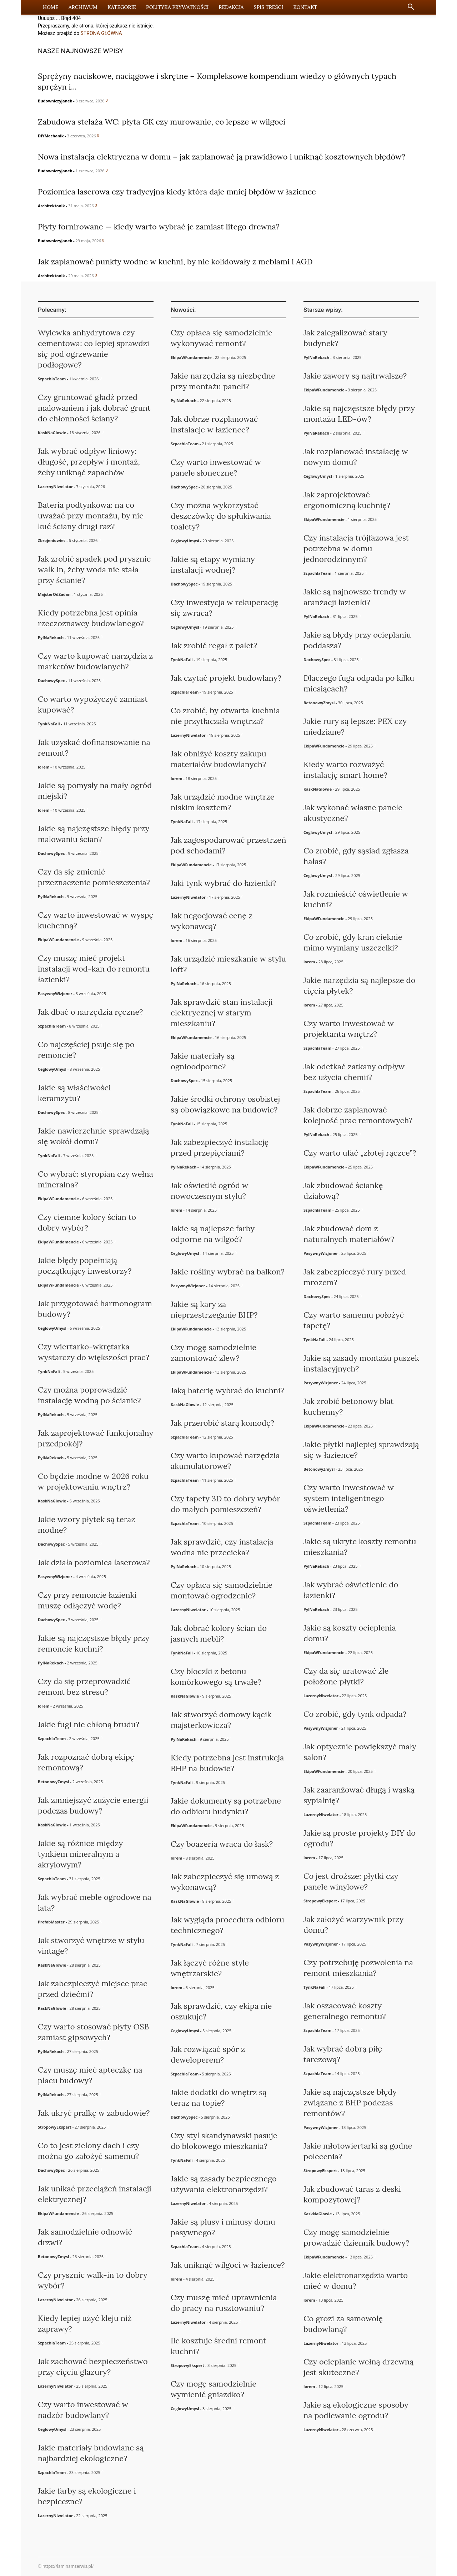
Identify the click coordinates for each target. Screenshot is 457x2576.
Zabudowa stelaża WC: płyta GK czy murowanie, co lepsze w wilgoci (161, 122)
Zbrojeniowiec (51, 540)
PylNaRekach (51, 637)
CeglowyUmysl (52, 1069)
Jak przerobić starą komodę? (222, 1423)
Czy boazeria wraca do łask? (222, 1844)
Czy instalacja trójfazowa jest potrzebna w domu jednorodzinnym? (356, 548)
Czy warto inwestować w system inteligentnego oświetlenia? (348, 1498)
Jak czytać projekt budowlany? (226, 678)
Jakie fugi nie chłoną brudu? (88, 1724)
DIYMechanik (51, 135)
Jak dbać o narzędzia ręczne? (90, 1012)
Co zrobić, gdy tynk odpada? (354, 1714)
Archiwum (83, 7)
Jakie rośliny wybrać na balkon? (228, 1272)
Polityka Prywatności (177, 7)
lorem (43, 767)
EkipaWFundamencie (58, 939)
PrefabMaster (51, 1922)
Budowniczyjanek (55, 100)
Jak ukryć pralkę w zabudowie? (94, 2113)
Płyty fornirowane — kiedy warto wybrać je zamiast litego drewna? (159, 227)
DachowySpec (51, 680)
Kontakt (305, 7)
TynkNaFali (49, 723)
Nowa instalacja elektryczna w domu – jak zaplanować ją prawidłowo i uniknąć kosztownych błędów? (221, 157)
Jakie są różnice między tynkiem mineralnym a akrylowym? (80, 1854)
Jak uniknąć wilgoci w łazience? (228, 2265)
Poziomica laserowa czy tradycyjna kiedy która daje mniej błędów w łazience (177, 192)
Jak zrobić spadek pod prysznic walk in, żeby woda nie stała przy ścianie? (94, 569)
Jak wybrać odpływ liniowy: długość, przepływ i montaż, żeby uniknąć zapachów (89, 461)
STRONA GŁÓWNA (101, 33)
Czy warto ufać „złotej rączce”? (359, 1153)
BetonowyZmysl (53, 1781)
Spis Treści (268, 7)
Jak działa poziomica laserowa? (94, 1562)
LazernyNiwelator (55, 486)
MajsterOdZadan (54, 594)
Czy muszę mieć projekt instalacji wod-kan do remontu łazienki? (94, 968)
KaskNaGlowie (52, 432)
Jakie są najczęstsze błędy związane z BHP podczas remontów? (350, 2102)
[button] (410, 7)
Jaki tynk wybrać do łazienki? (223, 883)
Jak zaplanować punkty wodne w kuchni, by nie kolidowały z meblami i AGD (175, 262)
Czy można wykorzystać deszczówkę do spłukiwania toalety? (221, 516)
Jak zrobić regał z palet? (214, 645)
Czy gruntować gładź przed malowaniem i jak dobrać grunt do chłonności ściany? (94, 408)
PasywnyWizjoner (55, 993)
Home (51, 7)
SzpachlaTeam (52, 378)
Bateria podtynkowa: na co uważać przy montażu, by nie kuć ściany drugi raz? (91, 515)
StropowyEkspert (54, 2127)
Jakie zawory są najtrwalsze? (355, 376)
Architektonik (51, 205)
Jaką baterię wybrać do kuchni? (227, 1390)
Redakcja (231, 7)
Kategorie (121, 7)
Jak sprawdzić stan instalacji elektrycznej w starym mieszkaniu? (222, 1012)
